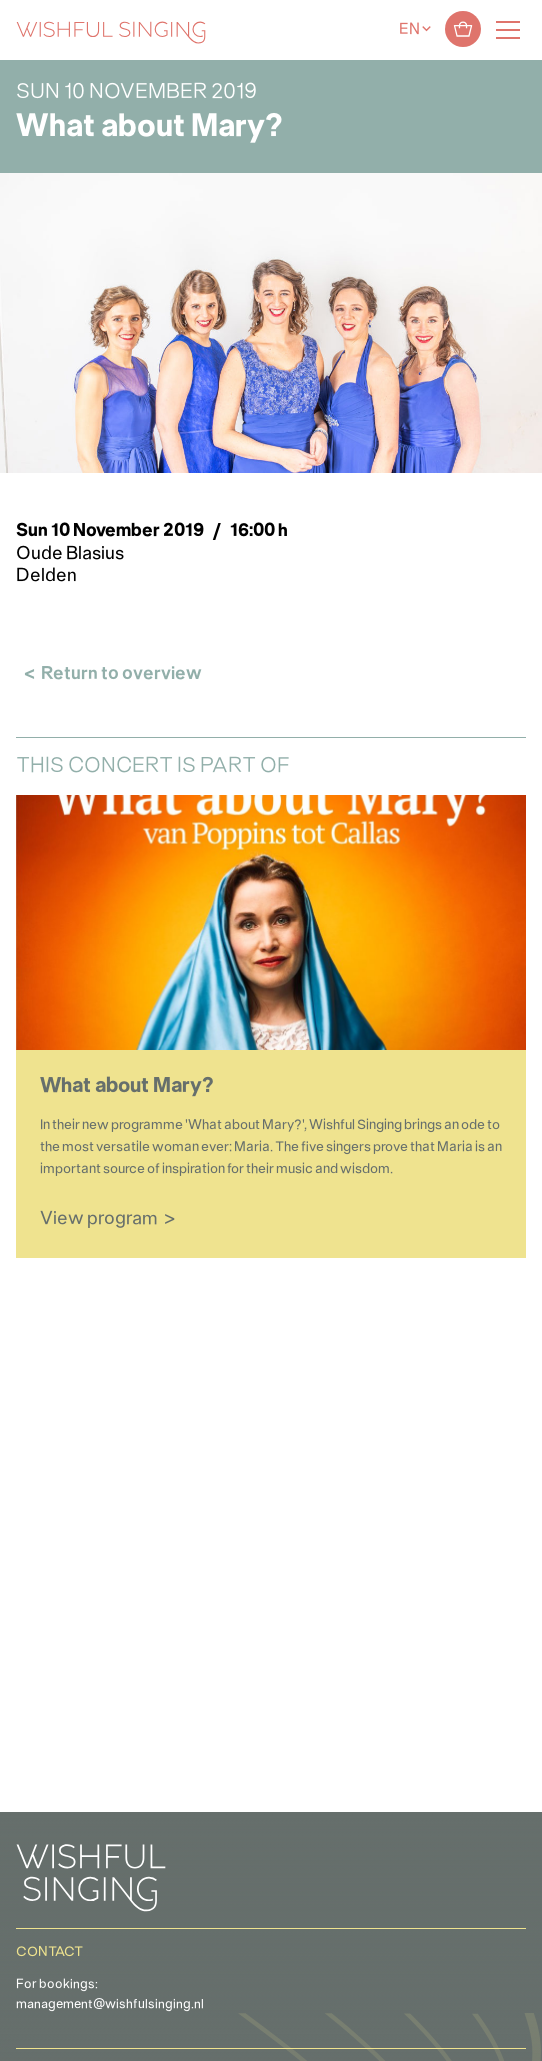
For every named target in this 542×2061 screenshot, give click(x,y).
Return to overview (121, 674)
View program (99, 1219)
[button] (25, 2034)
